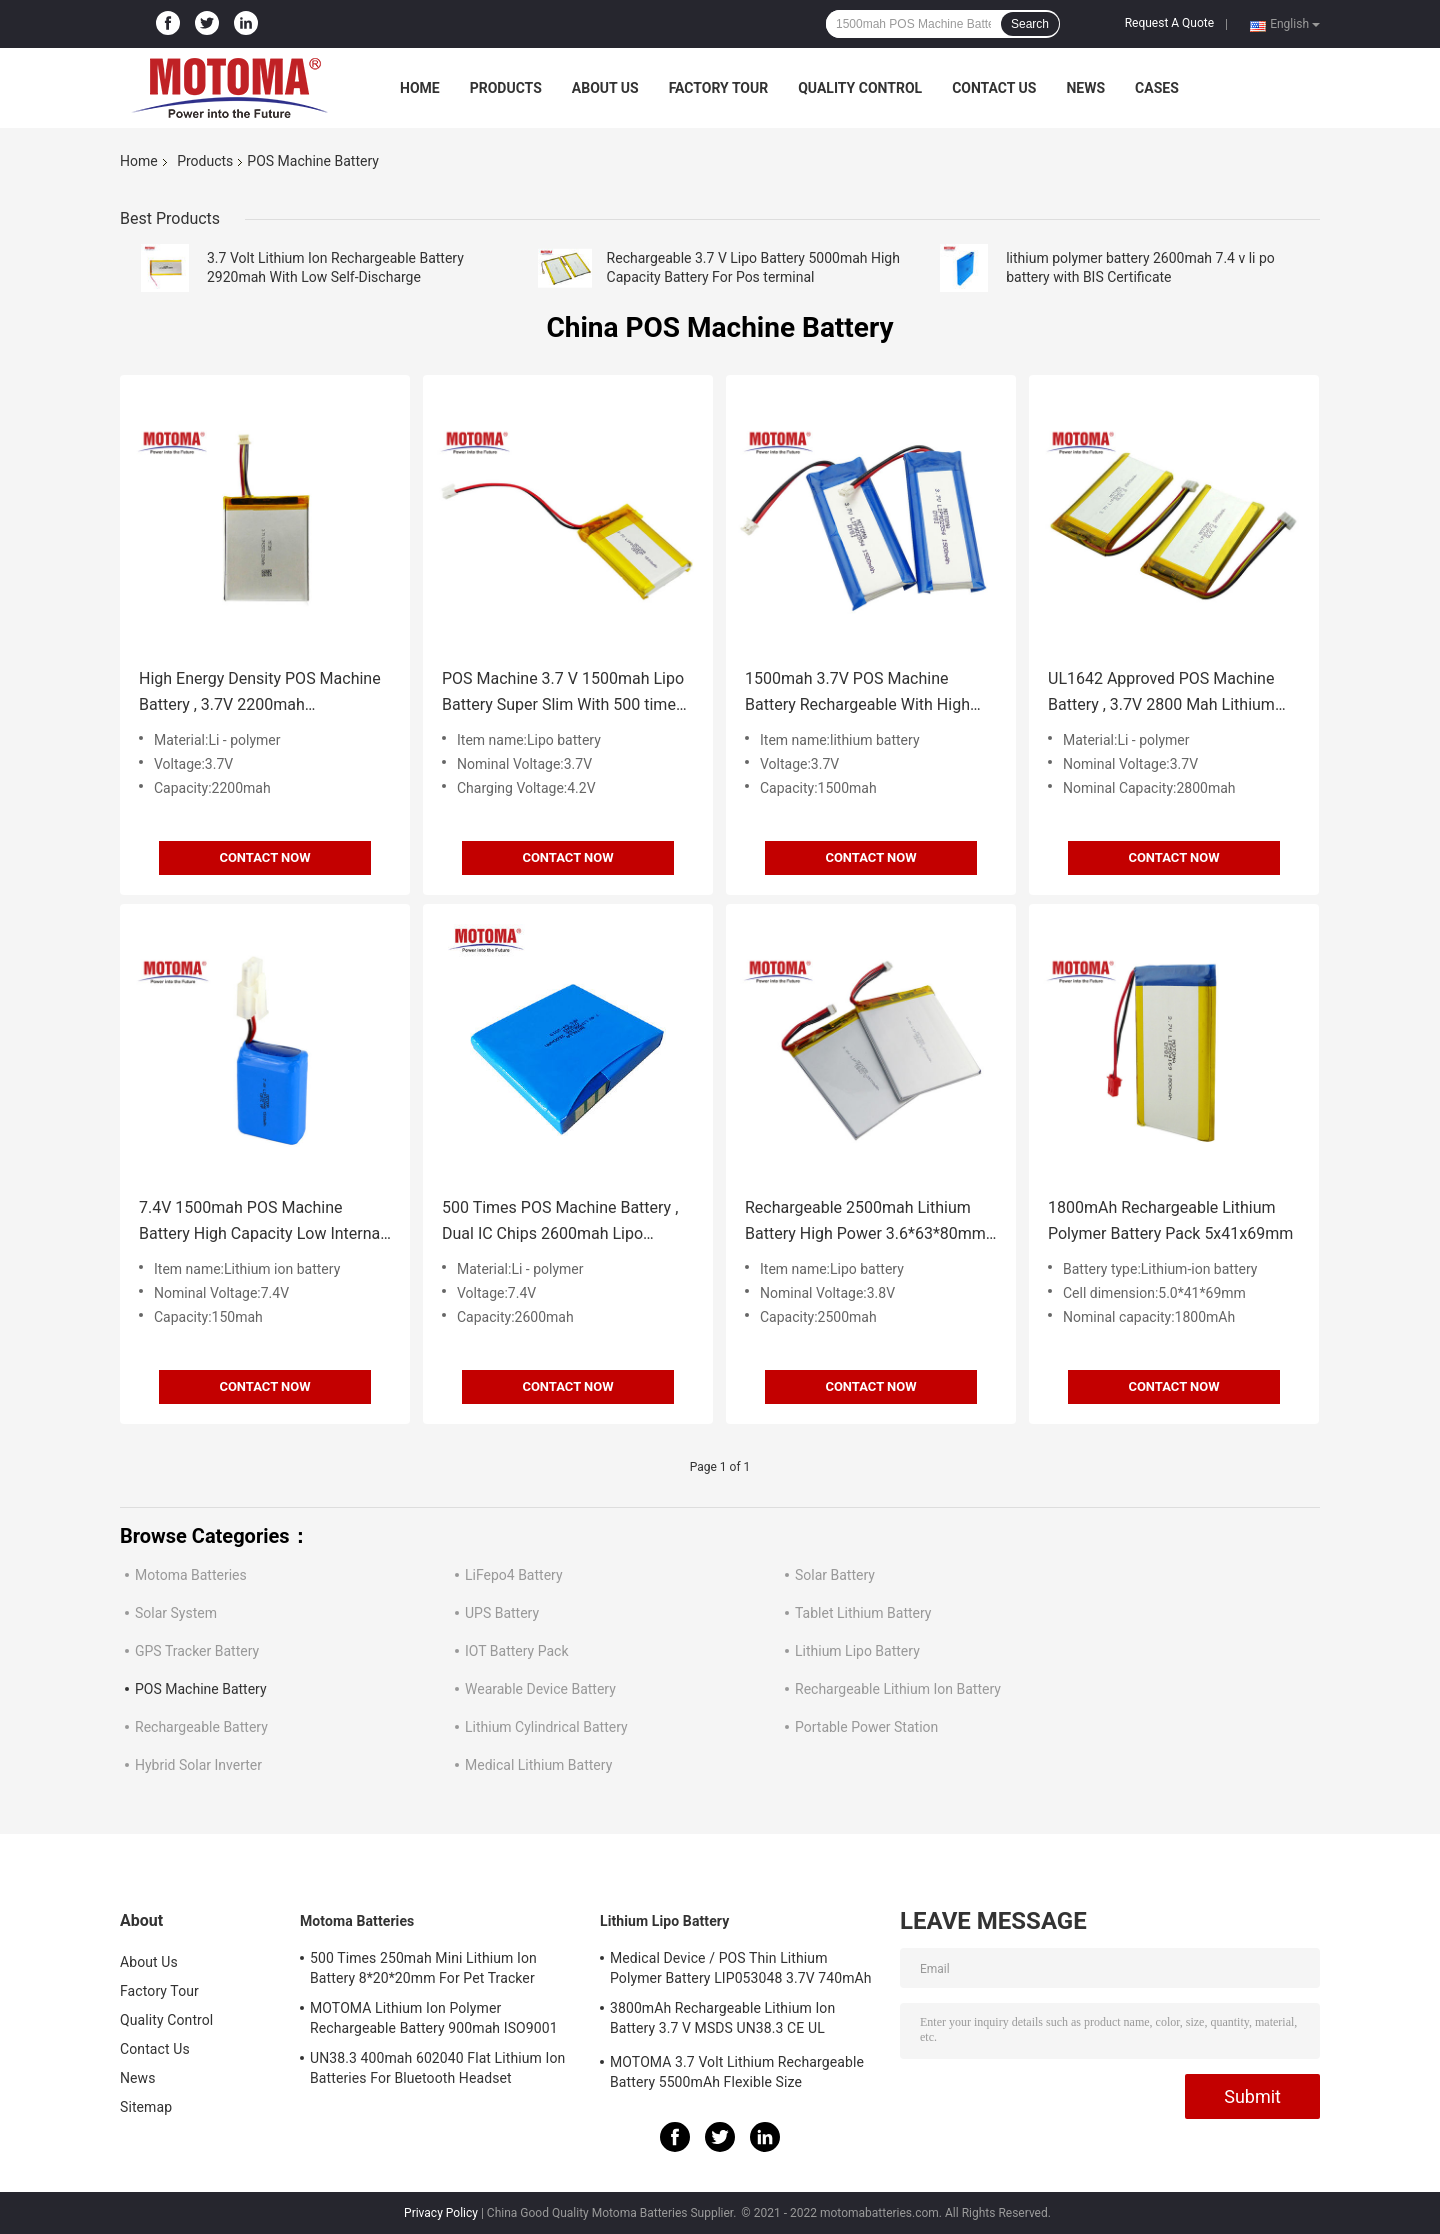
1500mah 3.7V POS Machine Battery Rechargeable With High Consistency (857, 693)
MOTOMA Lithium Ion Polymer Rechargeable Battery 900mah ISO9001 (434, 2018)
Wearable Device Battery (540, 1689)
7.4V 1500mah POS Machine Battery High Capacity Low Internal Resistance (261, 1222)
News (1085, 88)
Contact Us (994, 88)
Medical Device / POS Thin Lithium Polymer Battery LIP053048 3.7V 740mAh (741, 1968)
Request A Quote (1169, 23)
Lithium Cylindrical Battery (546, 1727)
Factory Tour (719, 88)
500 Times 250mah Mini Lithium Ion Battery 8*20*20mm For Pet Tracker (423, 1968)
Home (420, 88)
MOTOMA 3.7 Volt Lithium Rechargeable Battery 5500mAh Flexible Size (737, 2072)
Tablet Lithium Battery (863, 1613)
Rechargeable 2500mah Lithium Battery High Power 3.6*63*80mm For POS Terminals (865, 1222)
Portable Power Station (866, 1727)
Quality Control (860, 88)
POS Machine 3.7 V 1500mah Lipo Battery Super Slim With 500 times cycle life (563, 693)
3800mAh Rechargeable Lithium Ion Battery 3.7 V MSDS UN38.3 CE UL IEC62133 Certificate (722, 2021)
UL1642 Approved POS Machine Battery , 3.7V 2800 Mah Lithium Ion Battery (1161, 693)
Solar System (176, 1613)
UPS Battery (502, 1613)
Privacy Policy (441, 2213)
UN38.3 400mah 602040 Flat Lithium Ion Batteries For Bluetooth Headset (437, 2068)
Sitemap (146, 2107)
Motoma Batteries (191, 1575)
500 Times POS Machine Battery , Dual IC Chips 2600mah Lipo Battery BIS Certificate (560, 1222)
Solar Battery (835, 1575)
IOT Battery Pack (517, 1651)
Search (1030, 24)
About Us (605, 88)
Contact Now (264, 857)
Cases (1157, 88)
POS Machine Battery (201, 1689)
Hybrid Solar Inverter (198, 1765)
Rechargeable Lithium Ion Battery (898, 1689)
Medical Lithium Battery (538, 1765)
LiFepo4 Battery (514, 1575)
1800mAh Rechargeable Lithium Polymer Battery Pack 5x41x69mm (1170, 1220)
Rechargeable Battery (201, 1727)
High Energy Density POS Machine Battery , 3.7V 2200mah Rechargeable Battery (260, 693)
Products (506, 88)
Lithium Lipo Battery (857, 1651)
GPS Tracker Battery (197, 1651)
